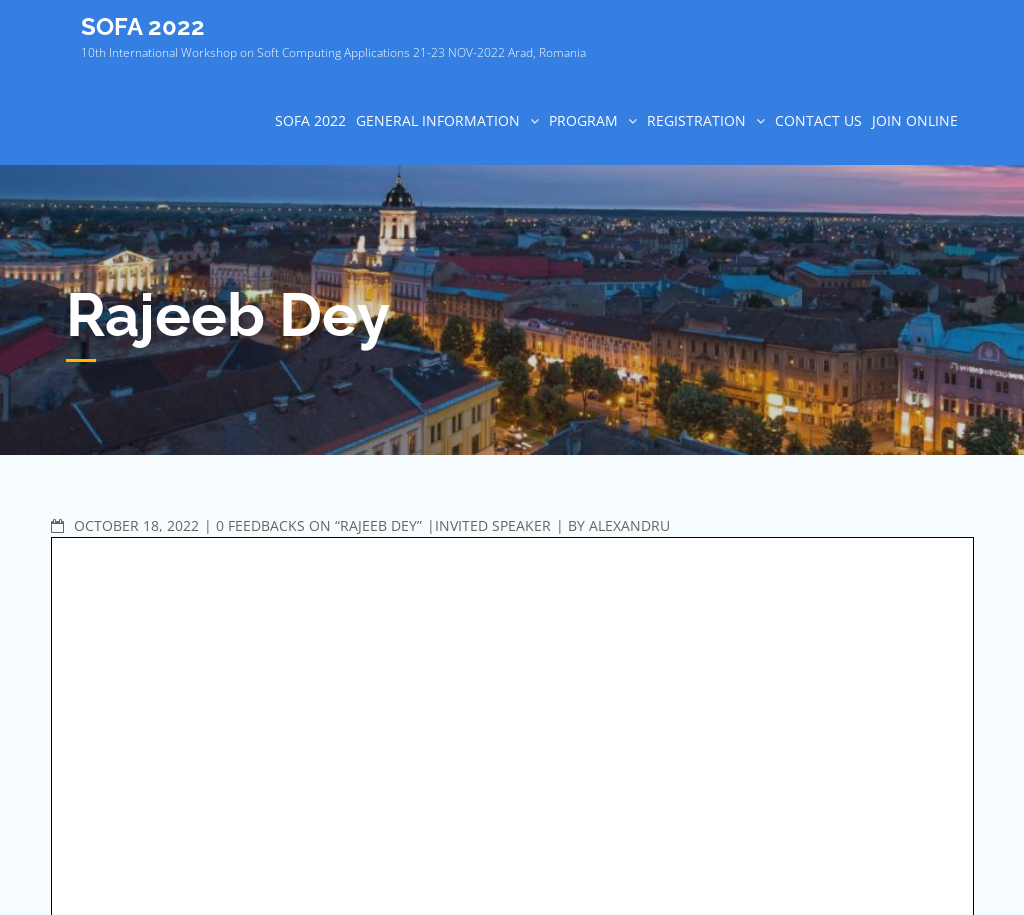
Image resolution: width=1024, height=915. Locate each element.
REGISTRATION (696, 120)
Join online (915, 120)
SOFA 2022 (143, 26)
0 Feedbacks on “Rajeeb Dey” (319, 525)
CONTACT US (818, 120)
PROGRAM (583, 120)
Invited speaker (493, 525)
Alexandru (629, 525)
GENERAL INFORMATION (438, 120)
